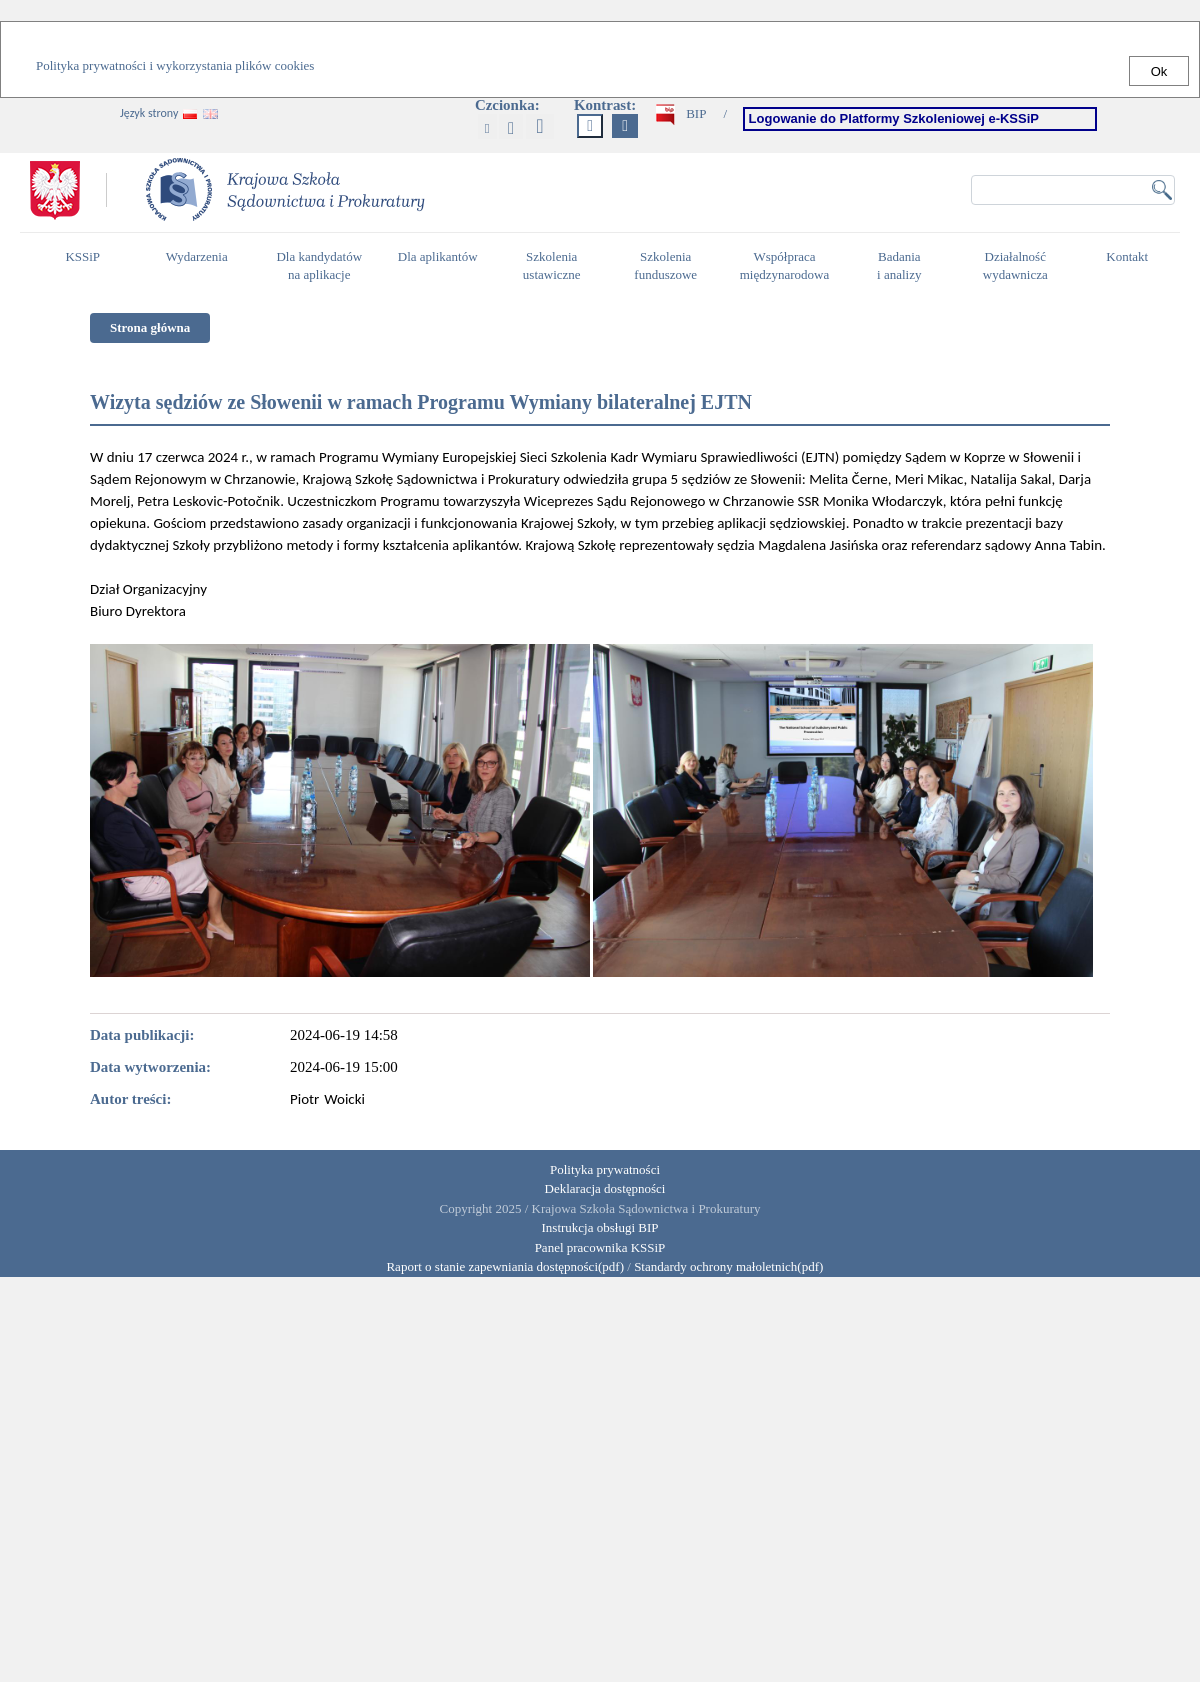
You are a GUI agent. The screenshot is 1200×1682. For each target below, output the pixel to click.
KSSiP (87, 265)
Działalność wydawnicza (1021, 266)
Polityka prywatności (605, 1169)
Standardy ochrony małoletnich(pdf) (728, 1266)
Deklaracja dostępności (605, 1188)
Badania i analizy (904, 266)
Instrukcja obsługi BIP (600, 1227)
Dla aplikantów (440, 265)
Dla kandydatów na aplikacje (319, 266)
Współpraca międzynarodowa (787, 266)
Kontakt (1132, 265)
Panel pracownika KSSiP (600, 1247)
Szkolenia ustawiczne (557, 266)
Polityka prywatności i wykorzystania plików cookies (175, 65)
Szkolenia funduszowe (670, 266)
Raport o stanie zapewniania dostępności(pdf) (500, 1266)
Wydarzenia (197, 256)
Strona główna (150, 327)
